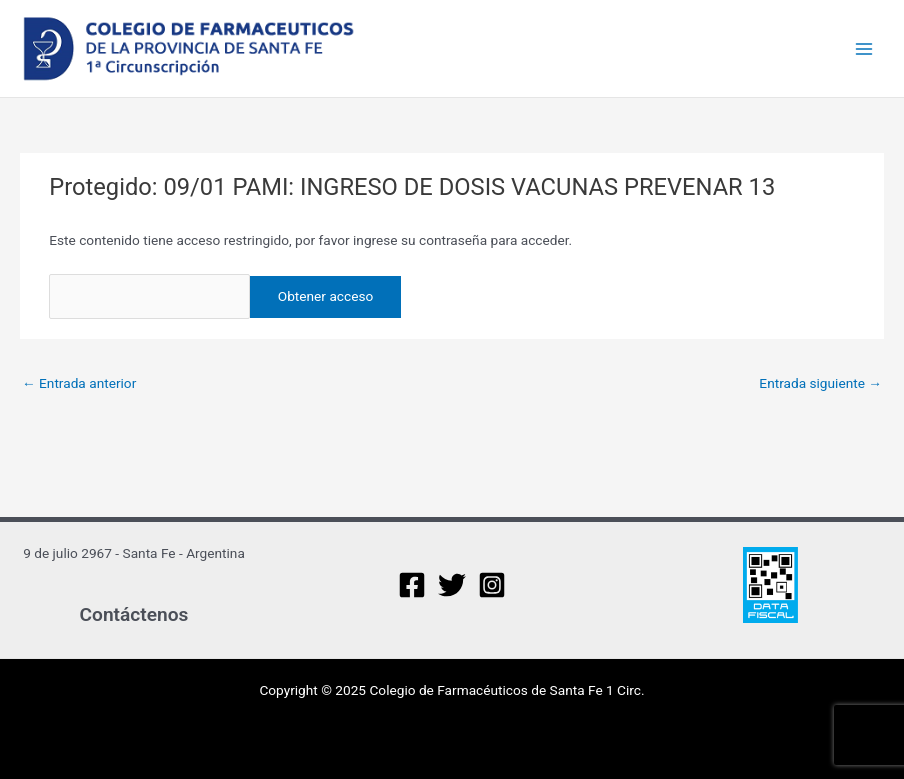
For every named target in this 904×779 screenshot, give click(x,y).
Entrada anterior (79, 383)
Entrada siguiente (820, 383)
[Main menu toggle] (864, 48)
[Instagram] (492, 585)
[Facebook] (412, 585)
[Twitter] (452, 585)
